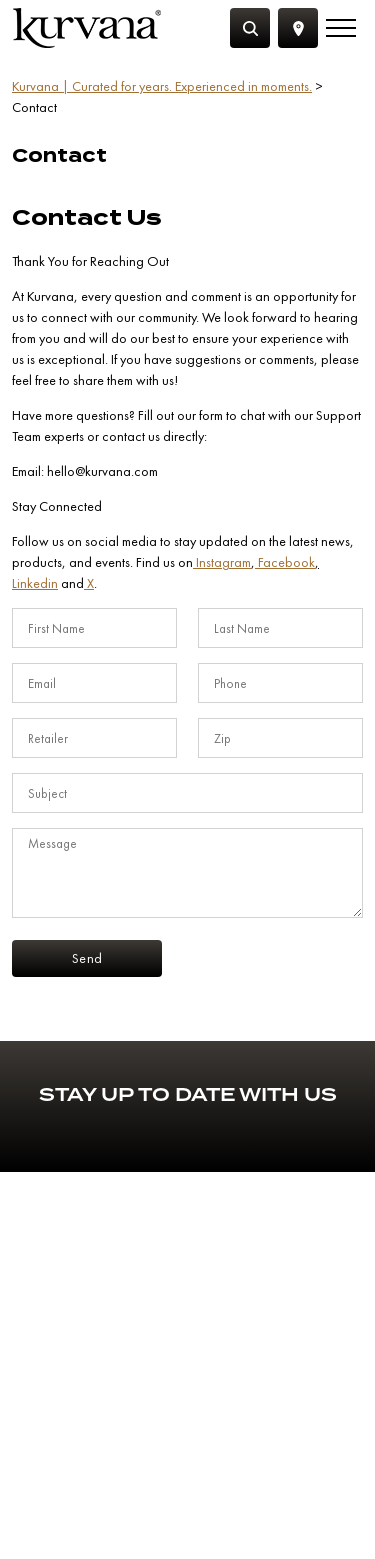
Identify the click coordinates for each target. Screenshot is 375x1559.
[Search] (250, 28)
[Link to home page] (87, 28)
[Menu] (341, 28)
